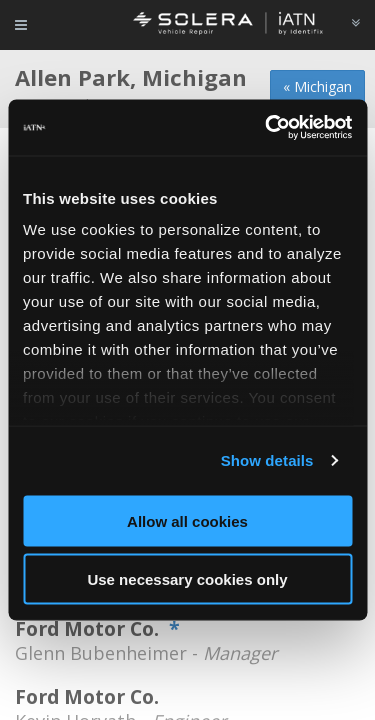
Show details (267, 460)
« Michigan (317, 86)
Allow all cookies (187, 520)
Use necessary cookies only (187, 579)
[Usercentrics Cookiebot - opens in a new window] (267, 128)
